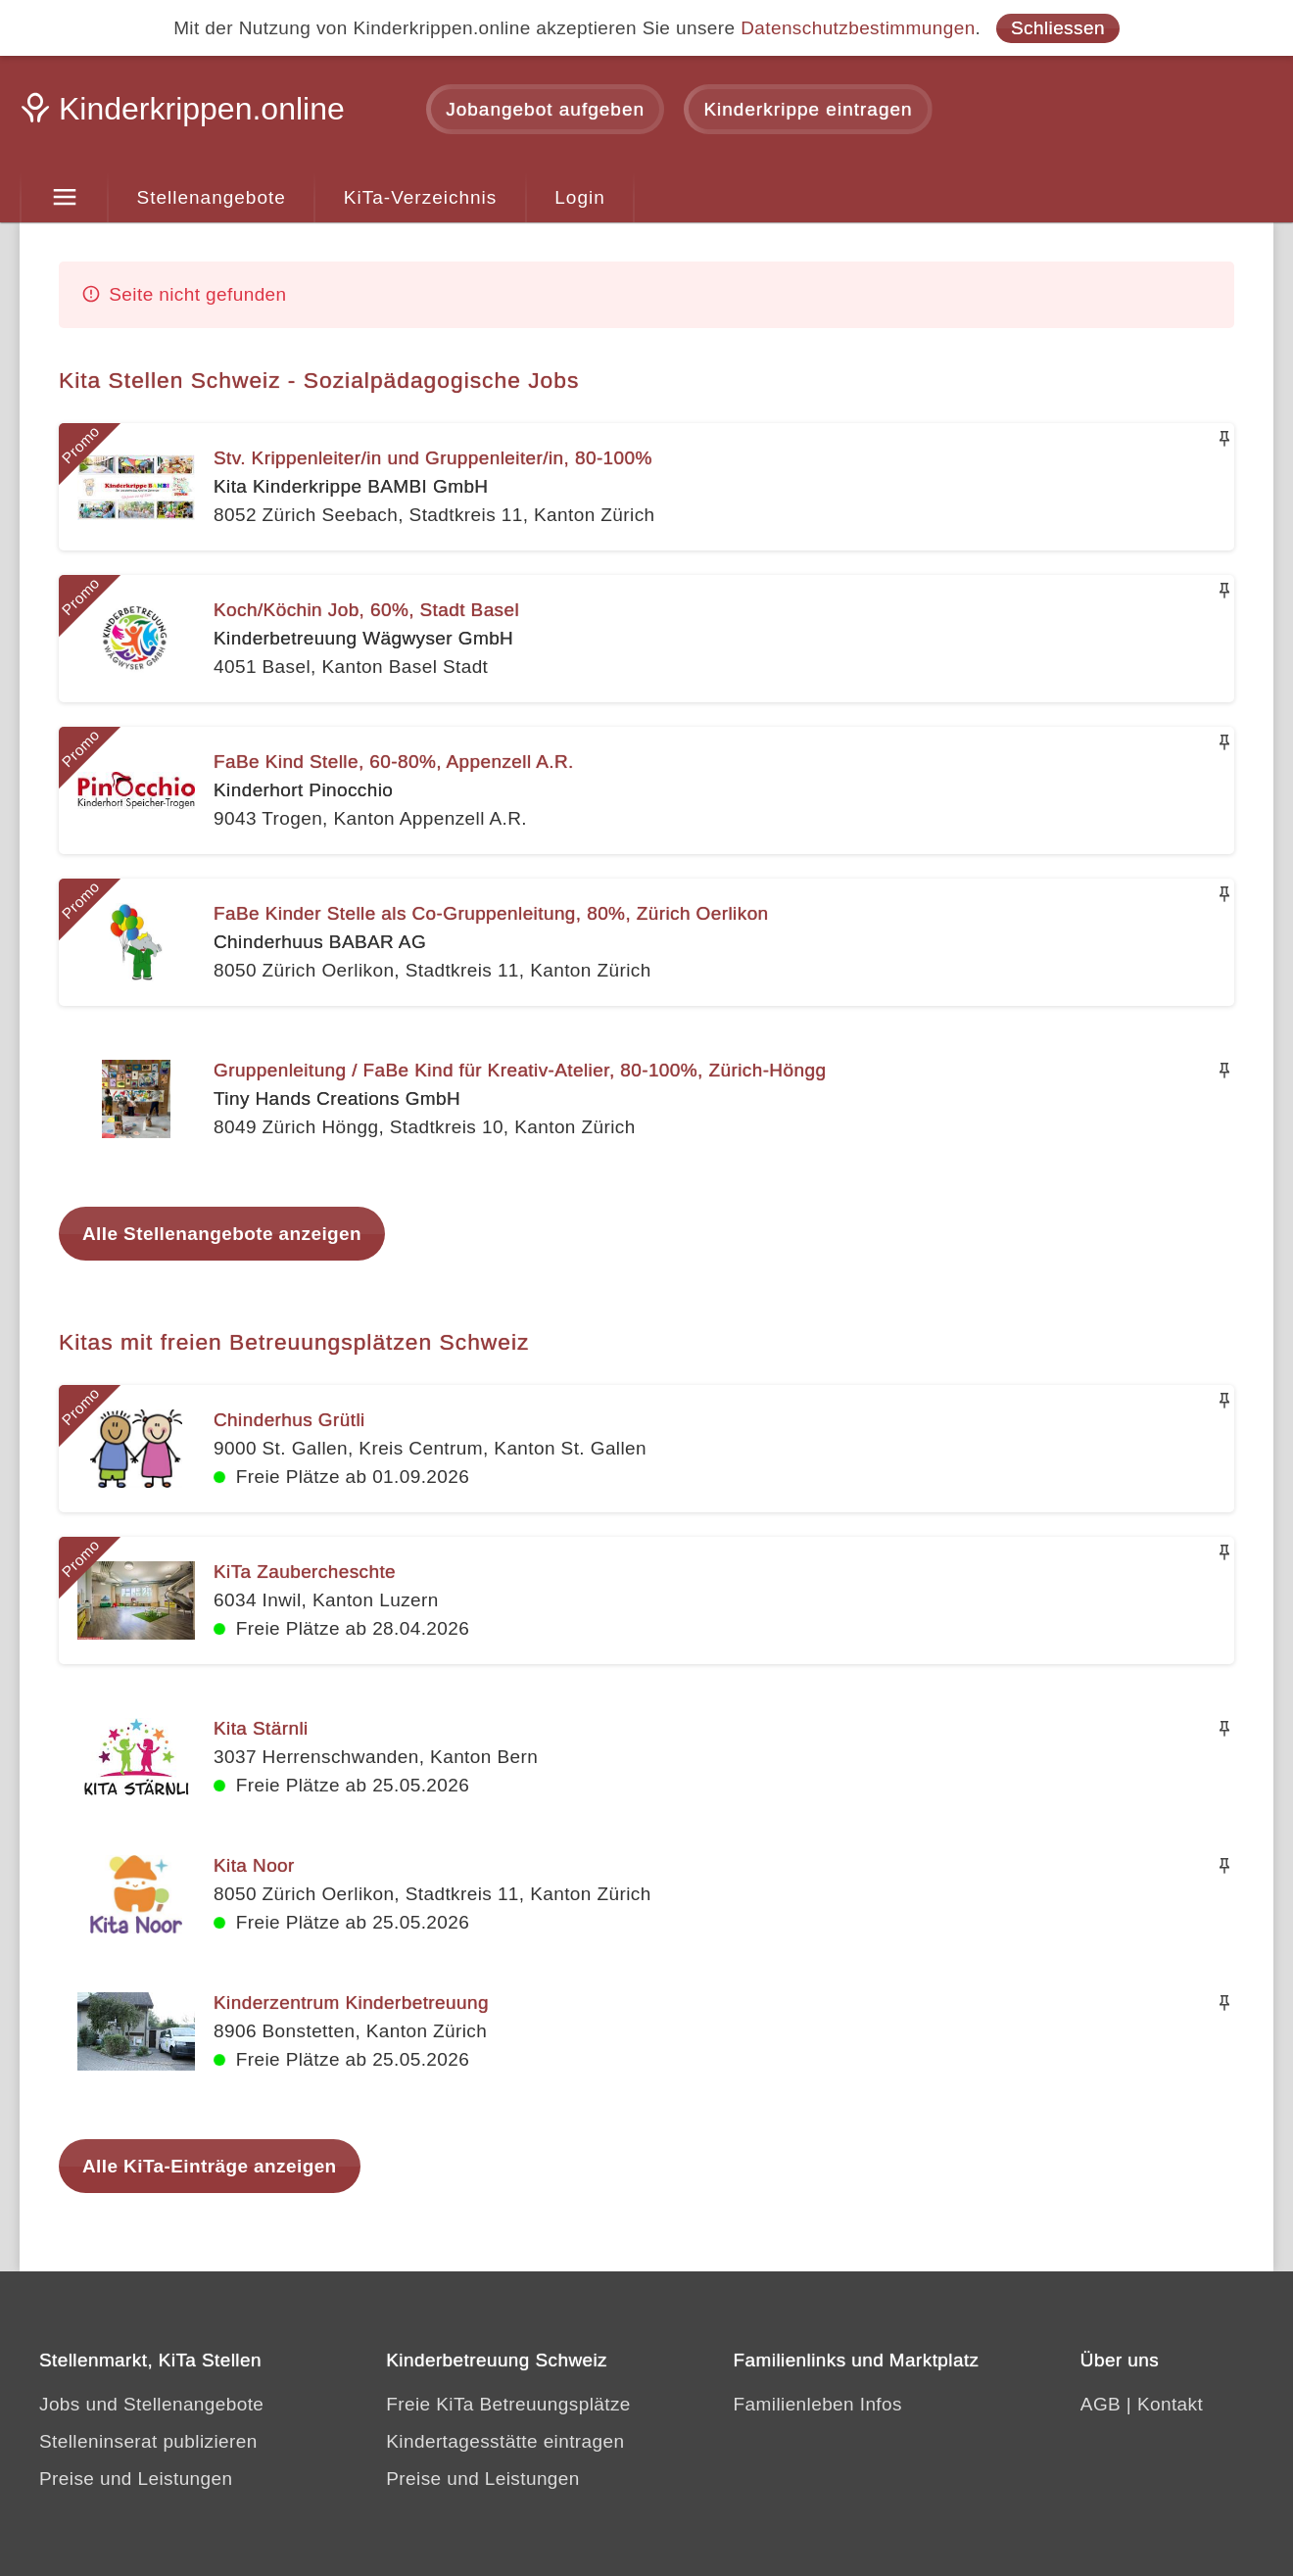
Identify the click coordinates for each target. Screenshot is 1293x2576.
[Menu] (64, 197)
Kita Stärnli (261, 1728)
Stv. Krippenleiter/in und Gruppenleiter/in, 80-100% (433, 458)
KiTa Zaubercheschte (305, 1571)
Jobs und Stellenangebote (151, 2404)
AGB (1100, 2404)
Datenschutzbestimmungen (858, 28)
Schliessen (1058, 28)
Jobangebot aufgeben (545, 109)
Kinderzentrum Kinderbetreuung (351, 2002)
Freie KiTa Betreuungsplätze (508, 2404)
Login (579, 197)
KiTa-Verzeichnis (420, 197)
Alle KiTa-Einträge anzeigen (209, 2166)
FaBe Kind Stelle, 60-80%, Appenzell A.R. (394, 761)
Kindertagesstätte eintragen (505, 2441)
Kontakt (1170, 2404)
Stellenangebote (211, 197)
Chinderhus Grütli (289, 1419)
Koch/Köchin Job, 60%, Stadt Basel (366, 609)
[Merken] (1224, 439)
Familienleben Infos (818, 2404)
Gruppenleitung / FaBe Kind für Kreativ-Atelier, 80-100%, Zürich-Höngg (520, 1070)
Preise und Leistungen (135, 2478)
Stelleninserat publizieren (148, 2441)
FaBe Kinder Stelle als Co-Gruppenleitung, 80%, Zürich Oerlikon (491, 913)
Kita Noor (254, 1865)
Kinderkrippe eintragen (807, 109)
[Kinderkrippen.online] (186, 115)
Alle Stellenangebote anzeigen (221, 1233)
